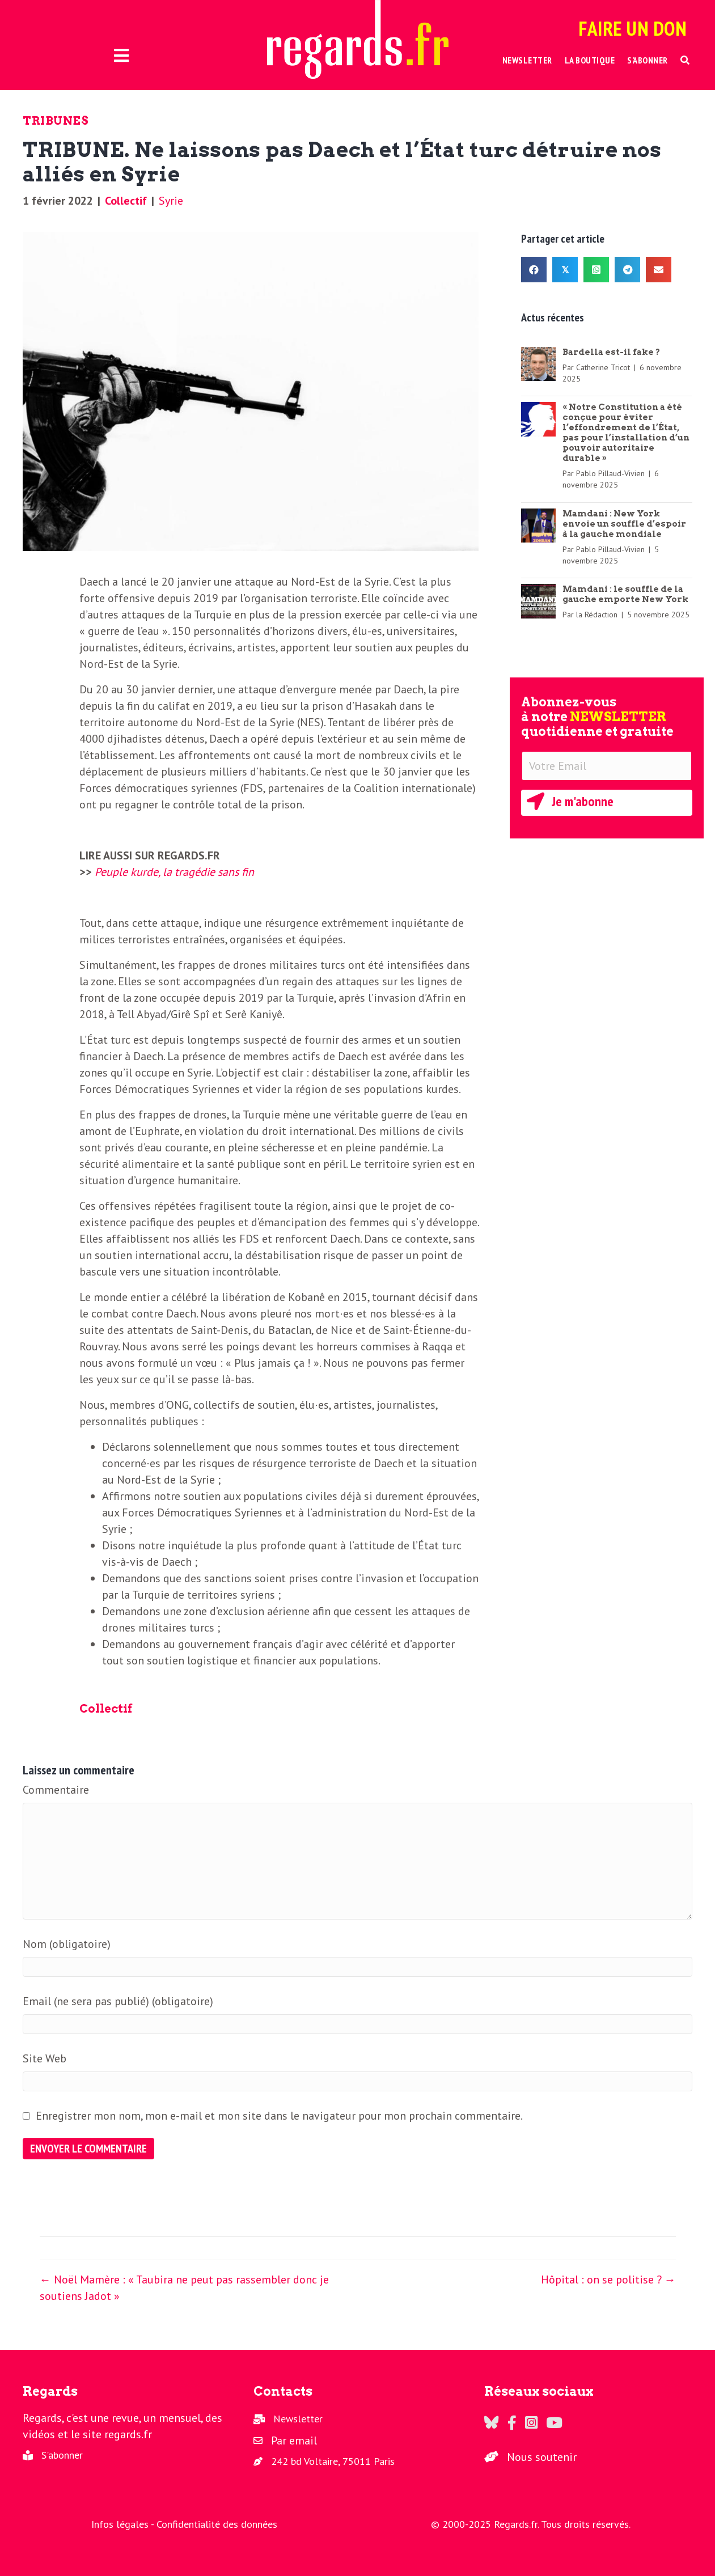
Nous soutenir (542, 2457)
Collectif (126, 200)
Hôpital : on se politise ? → (608, 2279)
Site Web (44, 2058)
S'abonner (62, 2454)
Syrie (171, 200)
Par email (294, 2440)
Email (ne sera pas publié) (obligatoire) (118, 2001)
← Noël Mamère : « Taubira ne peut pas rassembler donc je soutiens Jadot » (184, 2287)
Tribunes (55, 121)
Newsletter (298, 2418)
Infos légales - (123, 2524)
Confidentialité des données (216, 2524)
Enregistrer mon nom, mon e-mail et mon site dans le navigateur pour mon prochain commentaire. (279, 2115)
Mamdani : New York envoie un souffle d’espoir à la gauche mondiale (624, 524)
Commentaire (56, 1789)
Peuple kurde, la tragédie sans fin (174, 872)
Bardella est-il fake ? (611, 352)
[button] (685, 60)
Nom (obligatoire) (67, 1944)
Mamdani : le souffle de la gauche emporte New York (625, 594)
